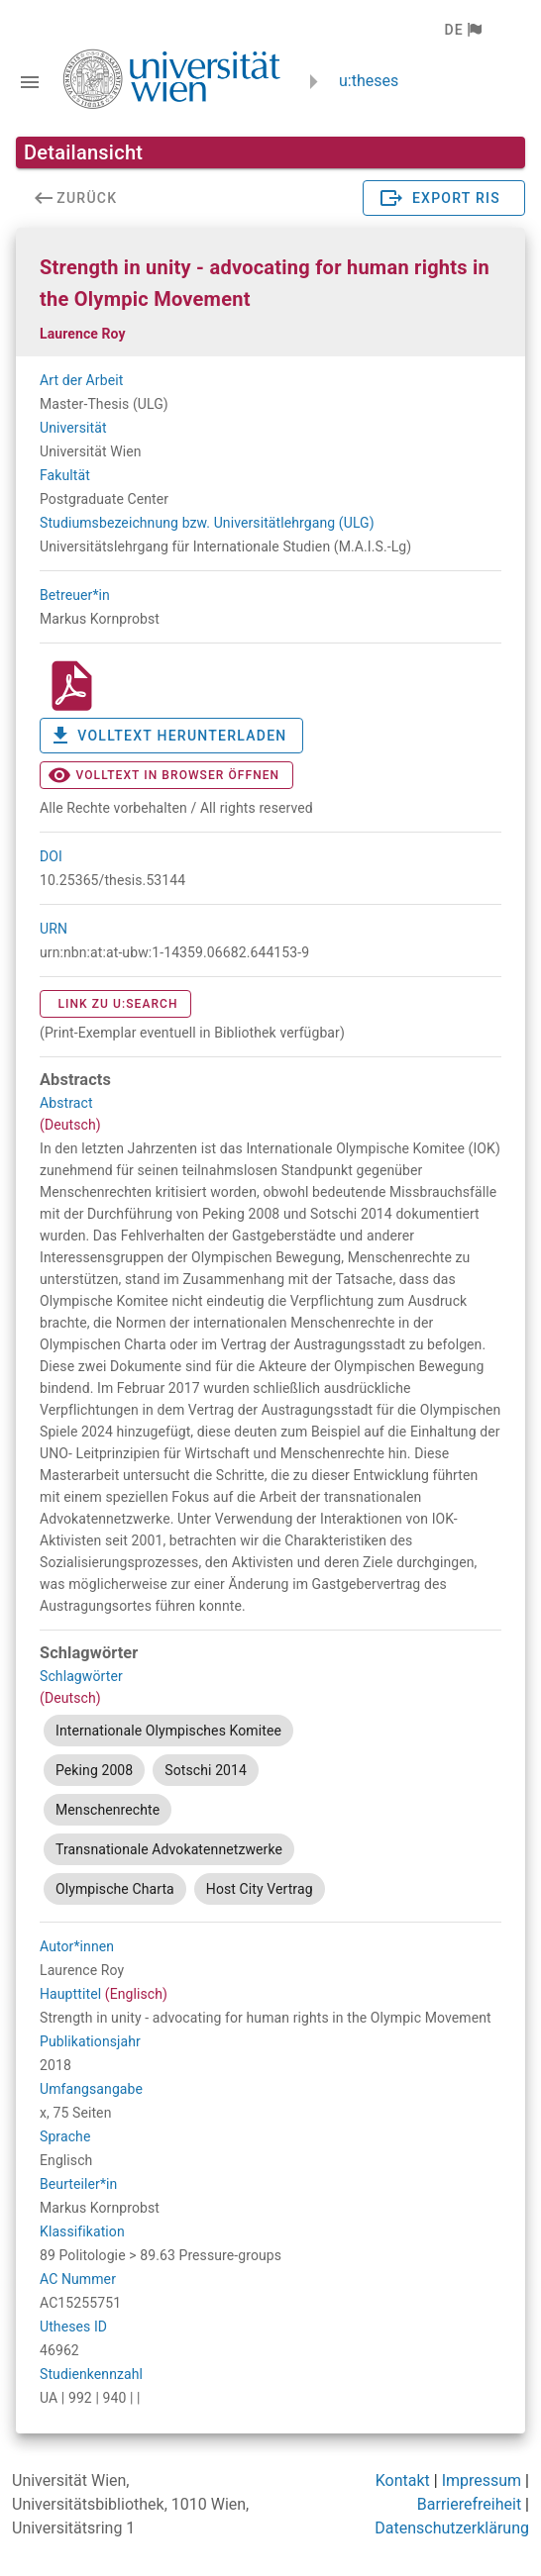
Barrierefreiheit (469, 2504)
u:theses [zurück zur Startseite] (368, 80)
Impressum (482, 2480)
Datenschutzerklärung (452, 2528)
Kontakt (403, 2480)
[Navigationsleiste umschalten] (30, 82)
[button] (462, 30)
